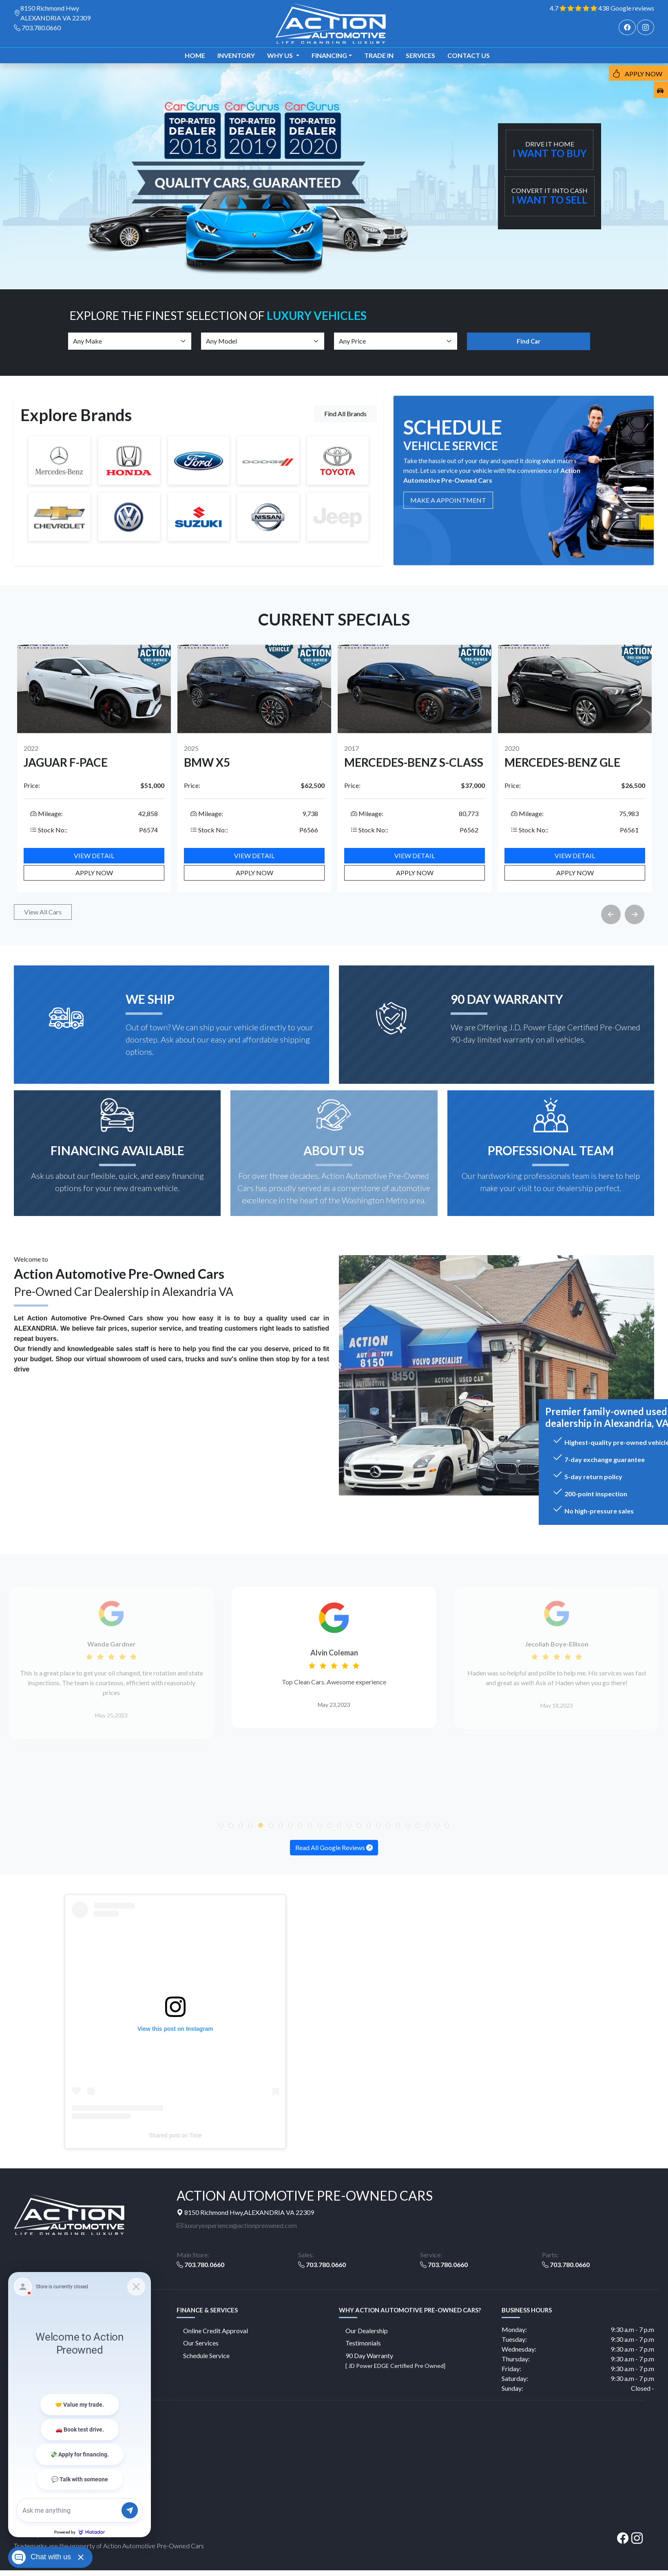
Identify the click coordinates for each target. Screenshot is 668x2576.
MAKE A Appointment (448, 500)
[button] (221, 1826)
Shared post (164, 2135)
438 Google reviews (626, 8)
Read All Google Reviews (334, 1847)
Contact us (468, 55)
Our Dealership (366, 2330)
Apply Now (94, 872)
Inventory (236, 55)
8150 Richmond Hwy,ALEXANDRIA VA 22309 (245, 2212)
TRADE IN (379, 55)
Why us (280, 55)
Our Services (201, 2343)
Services (420, 55)
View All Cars (43, 912)
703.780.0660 (41, 27)
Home (195, 55)
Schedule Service (206, 2355)
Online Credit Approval (215, 2330)
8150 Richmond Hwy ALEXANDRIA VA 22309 (55, 13)
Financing (329, 55)
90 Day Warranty (395, 2360)
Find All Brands (345, 413)
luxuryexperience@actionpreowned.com (237, 2225)
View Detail (94, 855)
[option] (94, 768)
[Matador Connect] (79, 2404)
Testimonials (363, 2343)
